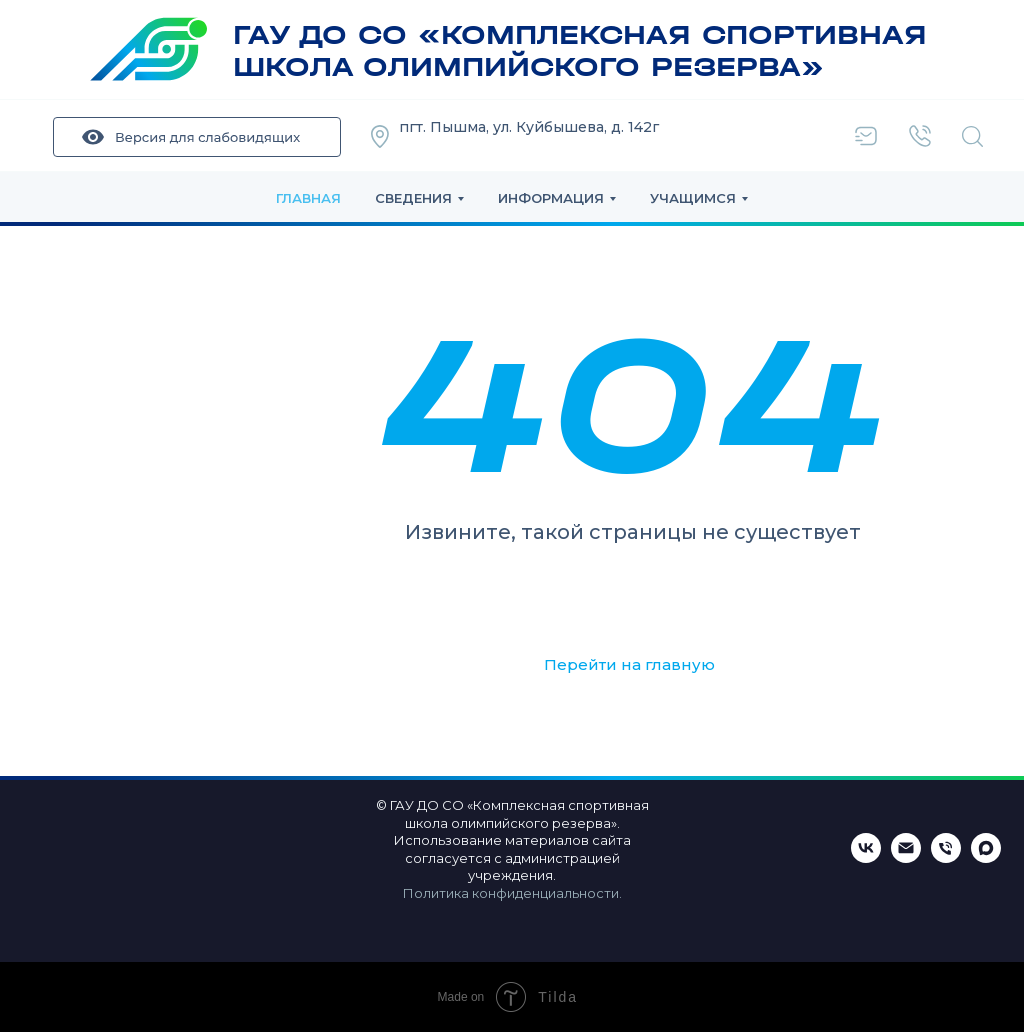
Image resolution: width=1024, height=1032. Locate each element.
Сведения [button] (413, 198)
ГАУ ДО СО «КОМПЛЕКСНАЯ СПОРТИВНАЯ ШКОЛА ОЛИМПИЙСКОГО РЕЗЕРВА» (580, 51)
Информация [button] (551, 198)
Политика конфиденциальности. (512, 893)
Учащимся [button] (693, 198)
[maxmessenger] (986, 857)
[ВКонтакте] (866, 857)
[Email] (906, 857)
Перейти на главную (629, 664)
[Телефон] (946, 857)
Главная (308, 198)
